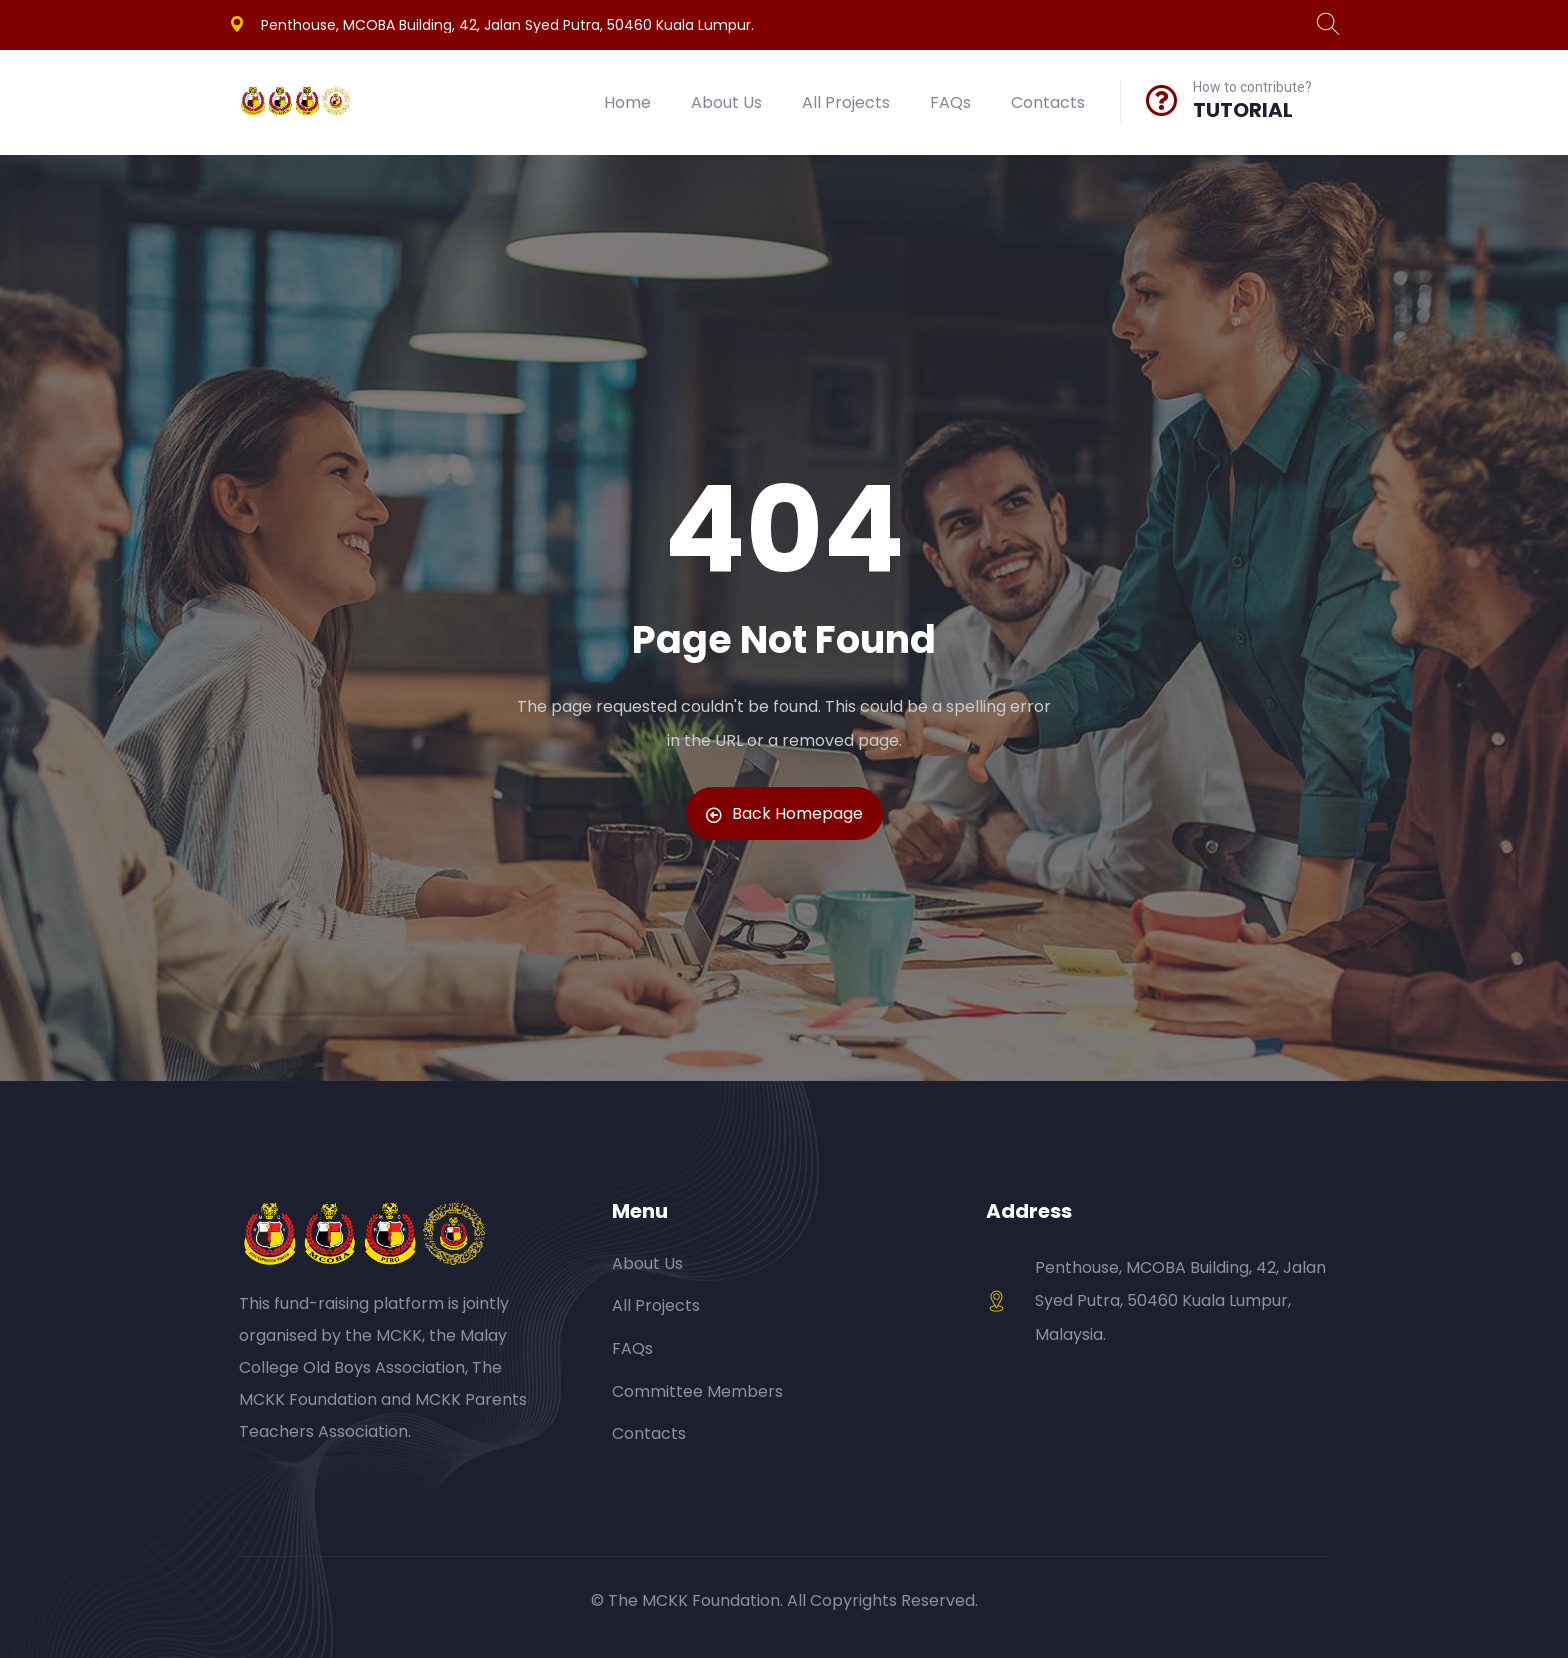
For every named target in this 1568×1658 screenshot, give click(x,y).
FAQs (950, 102)
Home (627, 102)
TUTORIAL (1243, 110)
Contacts (1048, 102)
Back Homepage (784, 813)
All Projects (846, 102)
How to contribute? (1252, 87)
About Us (726, 102)
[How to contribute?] (1162, 100)
